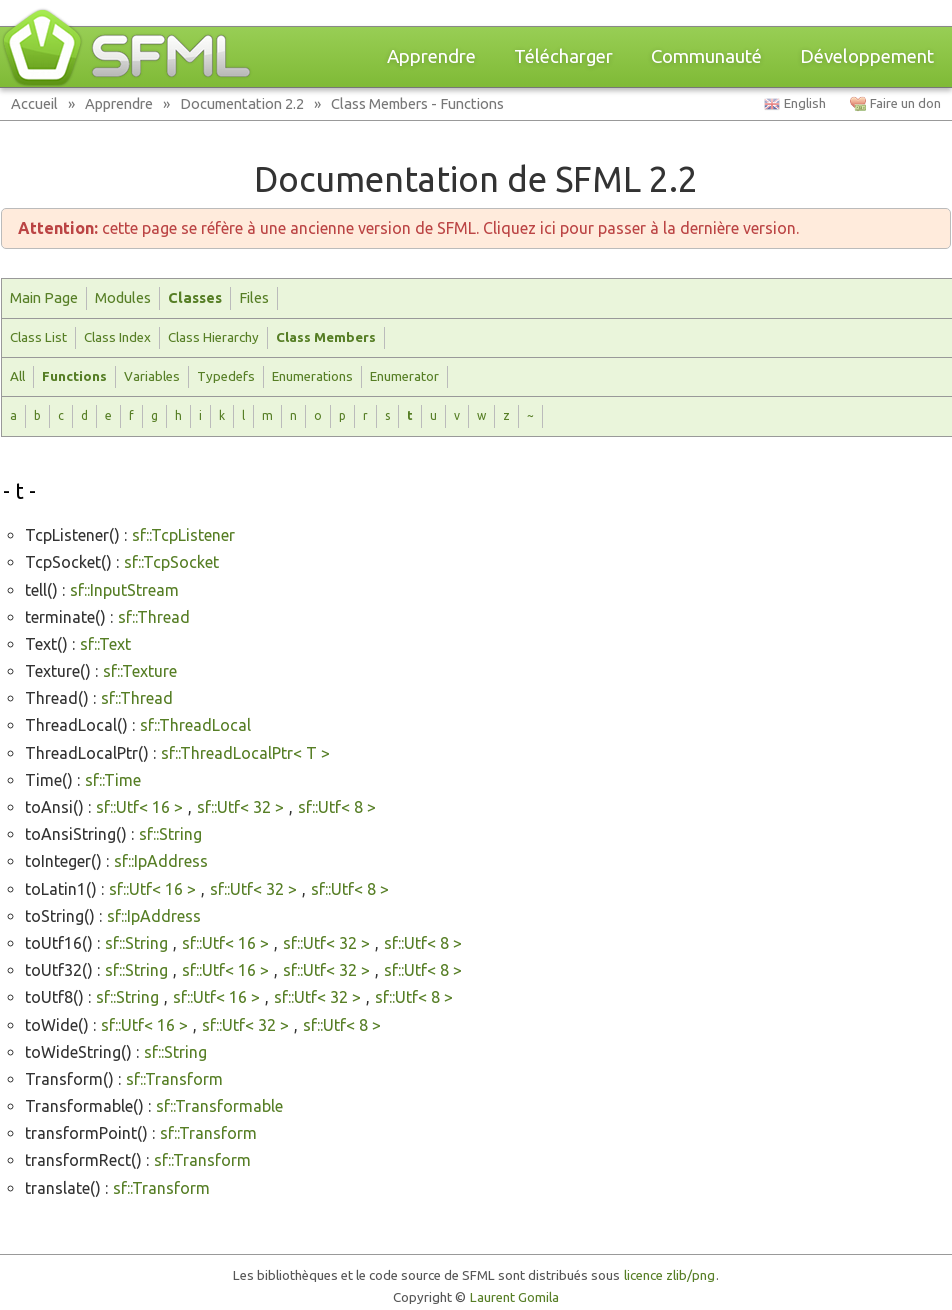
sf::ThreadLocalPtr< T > (245, 753)
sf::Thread (154, 617)
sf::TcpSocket (171, 562)
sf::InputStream (124, 590)
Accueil (34, 103)
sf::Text (105, 644)
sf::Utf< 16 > (139, 807)
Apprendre (431, 56)
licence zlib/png (669, 1275)
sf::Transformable (219, 1106)
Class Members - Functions (417, 103)
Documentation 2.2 (242, 103)
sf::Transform (174, 1079)
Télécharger (563, 56)
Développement (867, 56)
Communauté (706, 56)
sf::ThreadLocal (195, 725)
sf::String (170, 834)
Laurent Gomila (514, 1297)
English (805, 103)
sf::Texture (140, 671)
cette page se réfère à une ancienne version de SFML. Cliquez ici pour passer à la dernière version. (408, 228)
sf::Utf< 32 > (240, 807)
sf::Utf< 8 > (337, 807)
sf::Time (113, 780)
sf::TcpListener (183, 535)
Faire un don (905, 103)
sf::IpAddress (161, 861)
